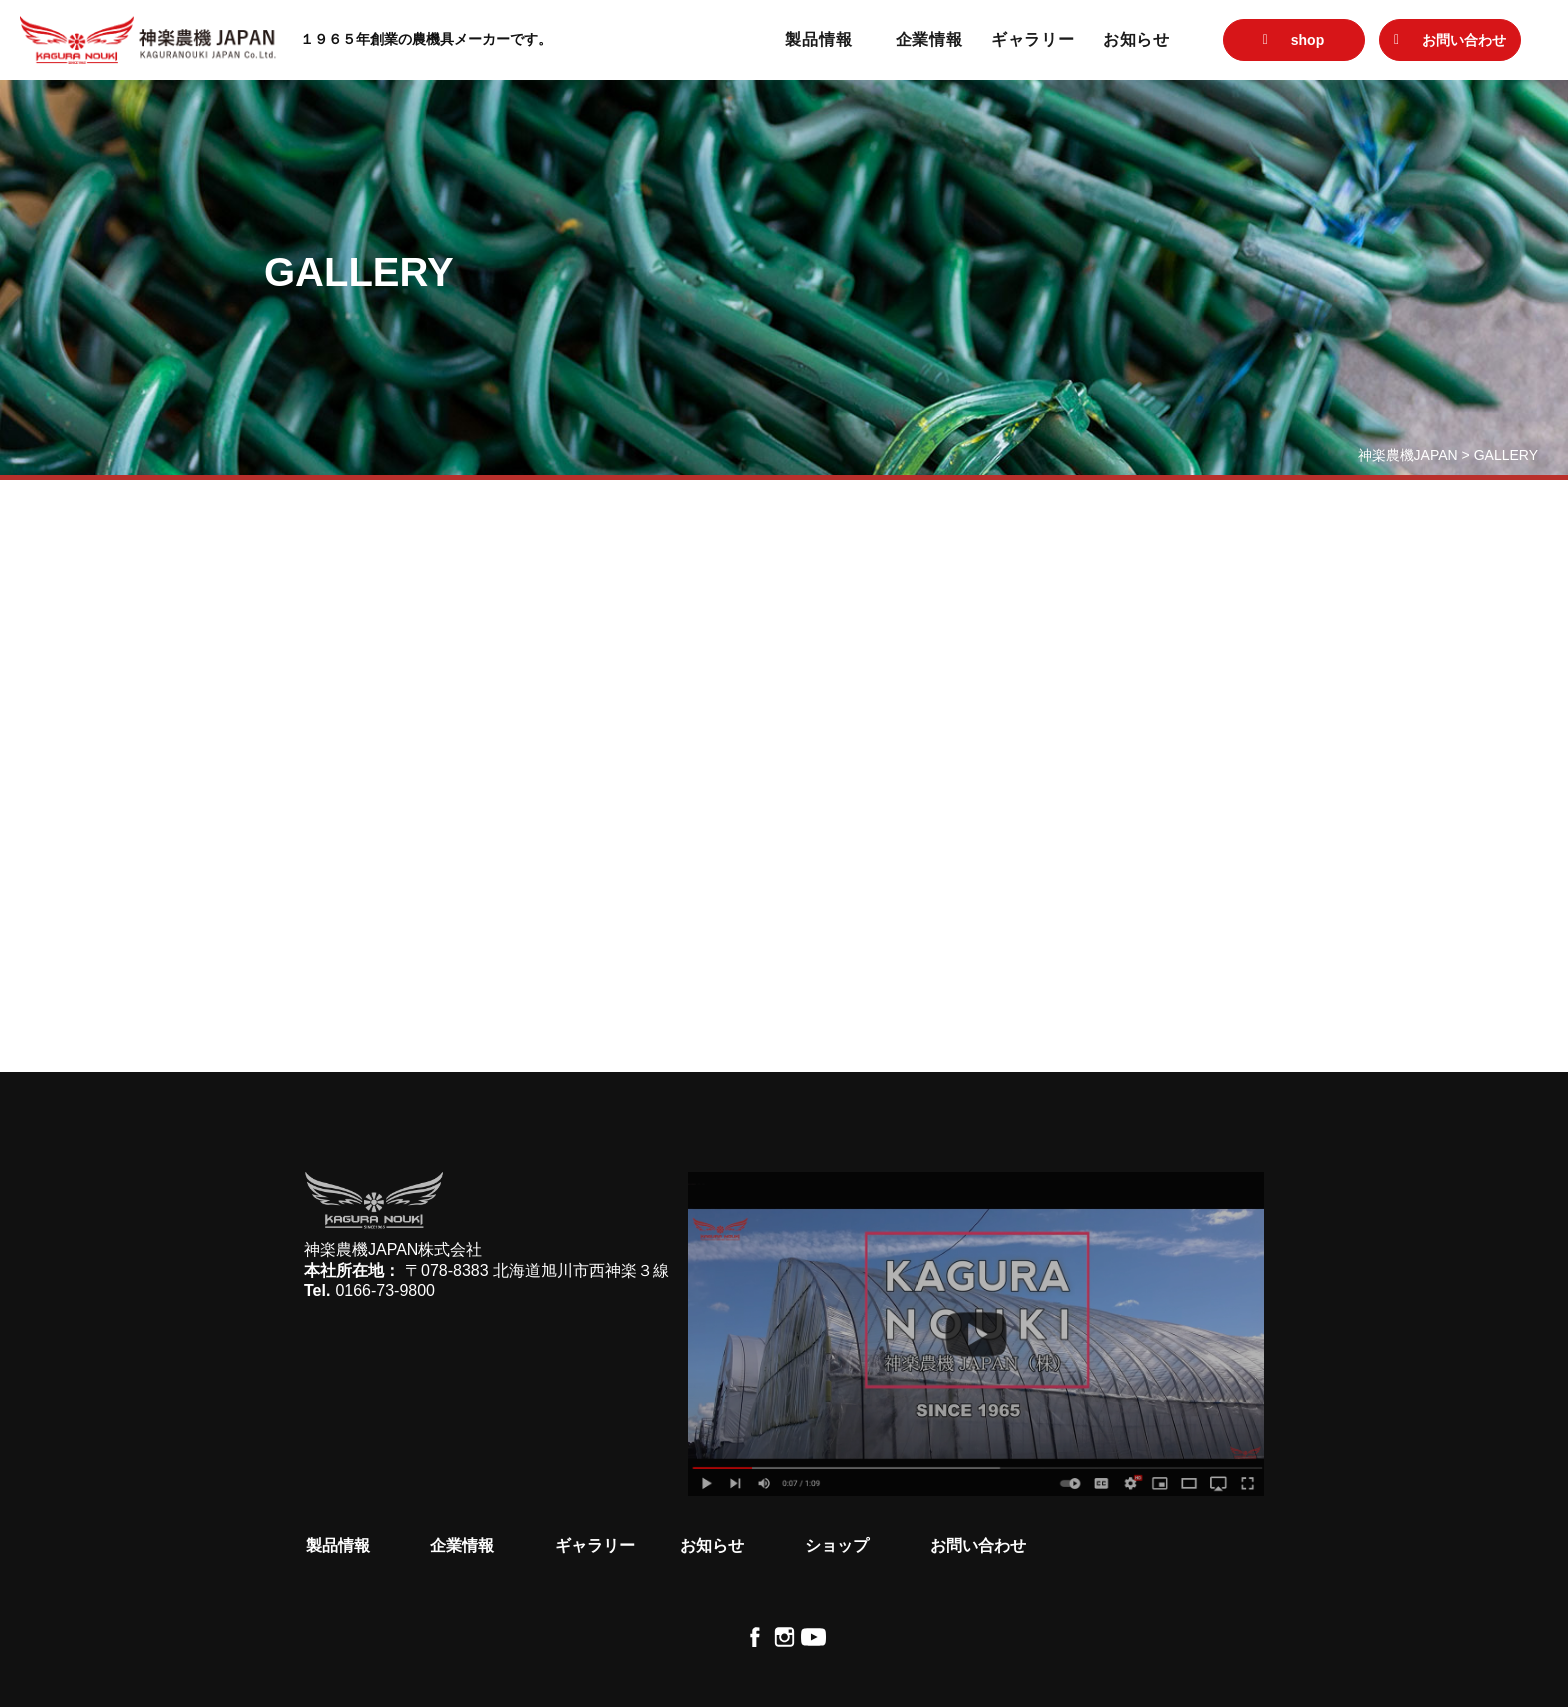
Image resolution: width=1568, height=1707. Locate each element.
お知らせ (1136, 39)
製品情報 (818, 39)
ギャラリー (1033, 39)
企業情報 (929, 39)
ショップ (837, 1545)
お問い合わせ (978, 1545)
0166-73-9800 (385, 1290)
